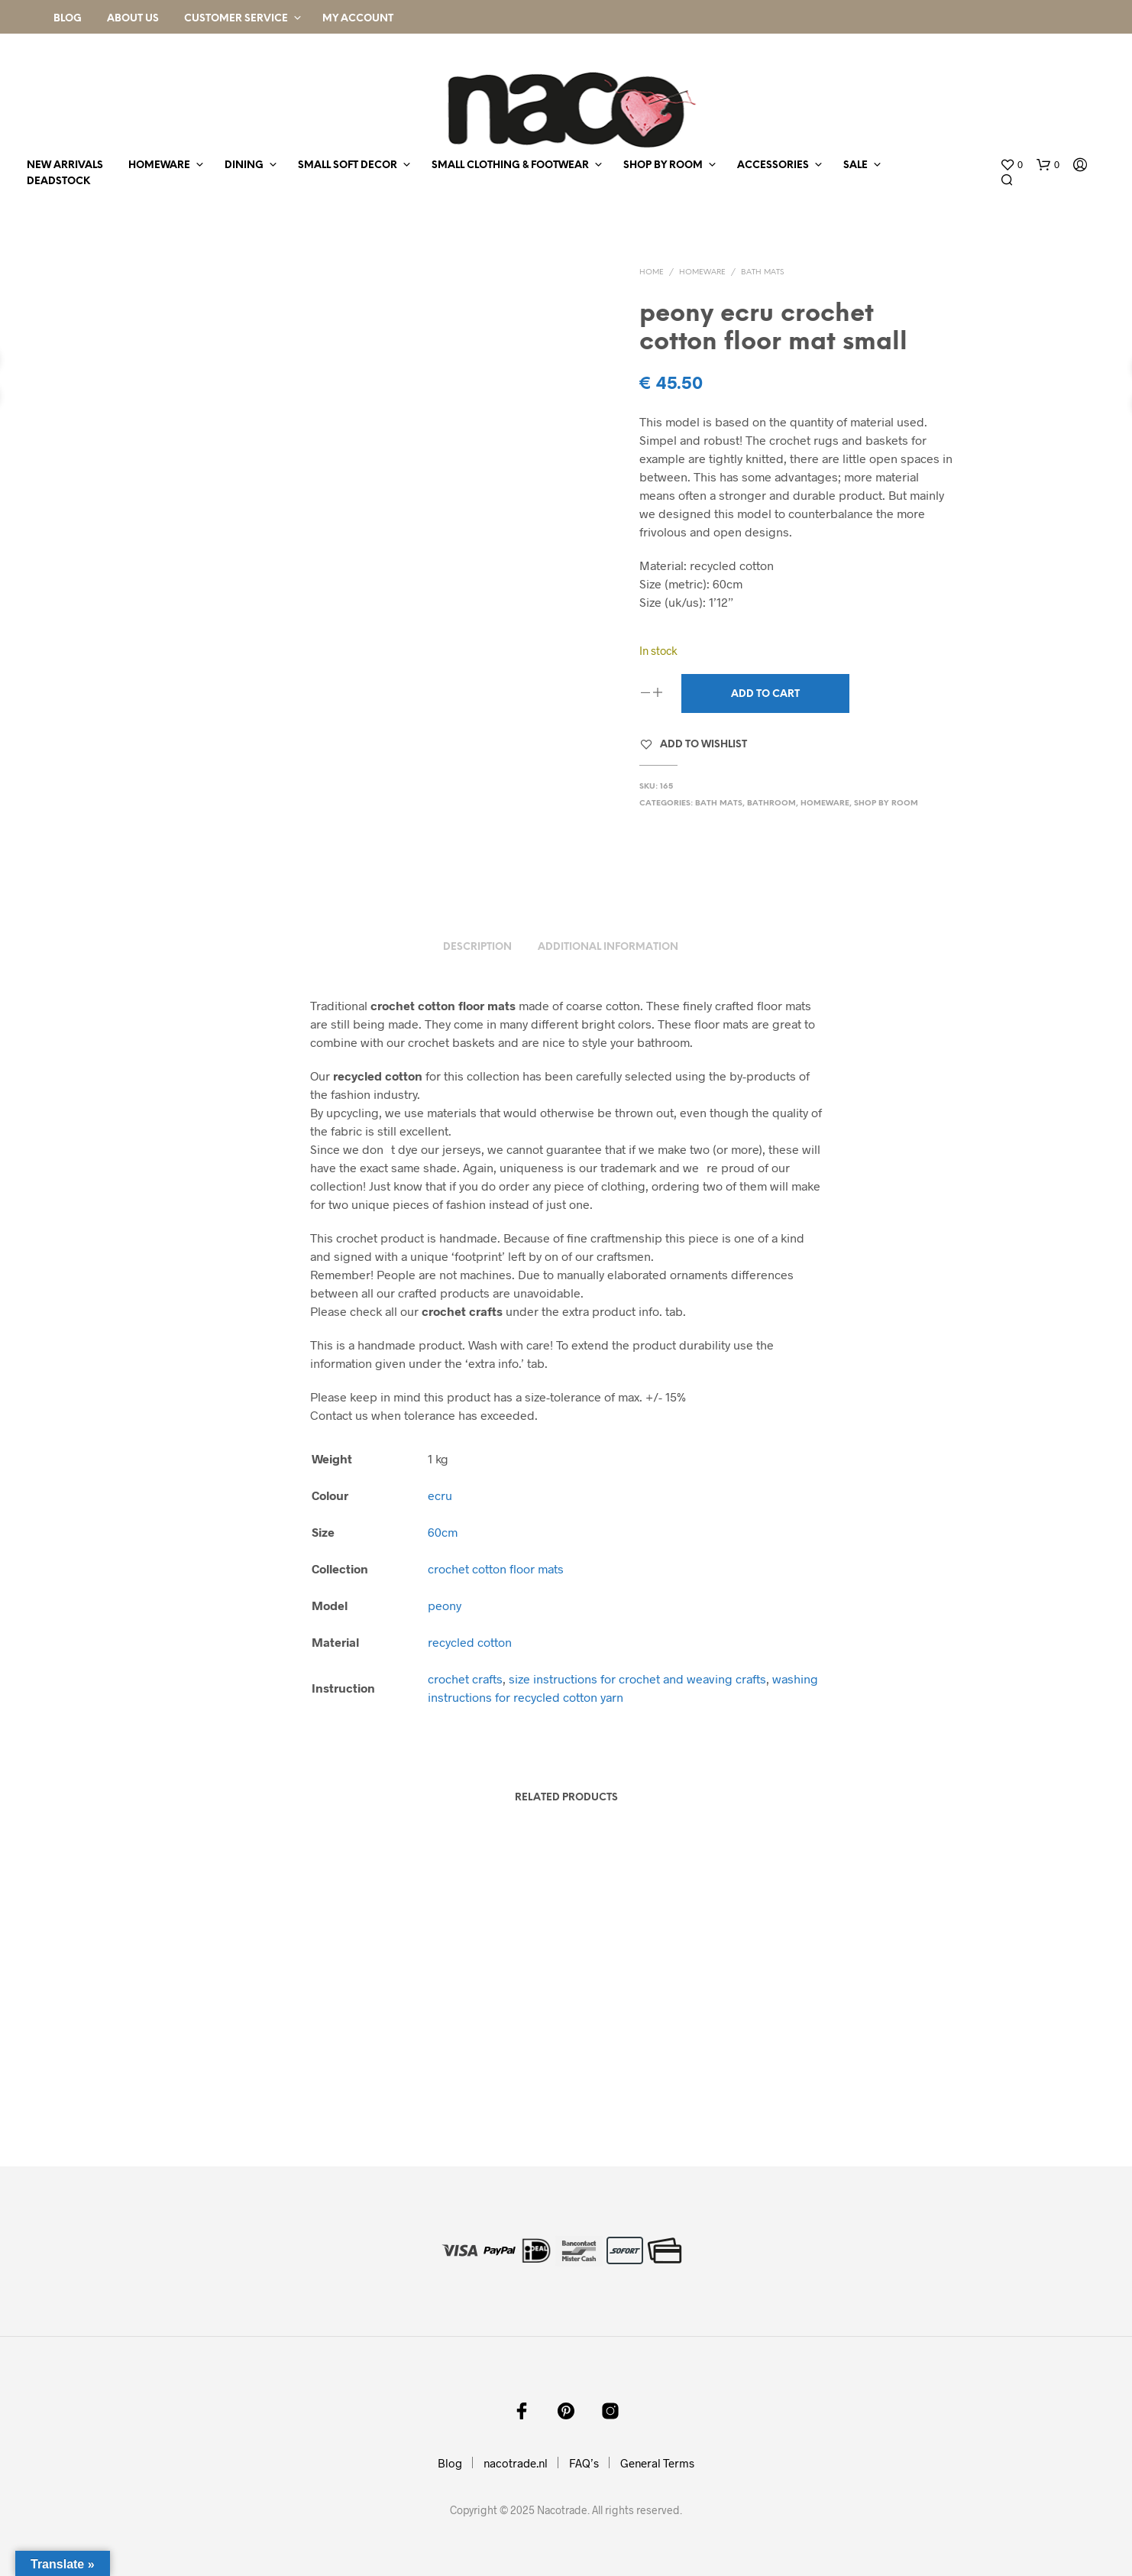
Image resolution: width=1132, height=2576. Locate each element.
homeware (159, 165)
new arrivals (65, 165)
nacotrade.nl (516, 2463)
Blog (67, 19)
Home (651, 272)
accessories (773, 165)
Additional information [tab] (608, 947)
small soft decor (347, 165)
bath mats (762, 272)
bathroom (771, 803)
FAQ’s (584, 2463)
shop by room (663, 165)
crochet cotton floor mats (496, 1568)
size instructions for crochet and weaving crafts (637, 1678)
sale (855, 165)
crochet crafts (465, 1678)
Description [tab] (477, 947)
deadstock (58, 181)
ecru (440, 1495)
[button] (1011, 165)
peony (444, 1605)
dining (244, 165)
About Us (133, 19)
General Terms (657, 2463)
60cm (443, 1532)
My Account (357, 19)
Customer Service (236, 19)
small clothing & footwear (510, 165)
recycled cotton (470, 1642)
